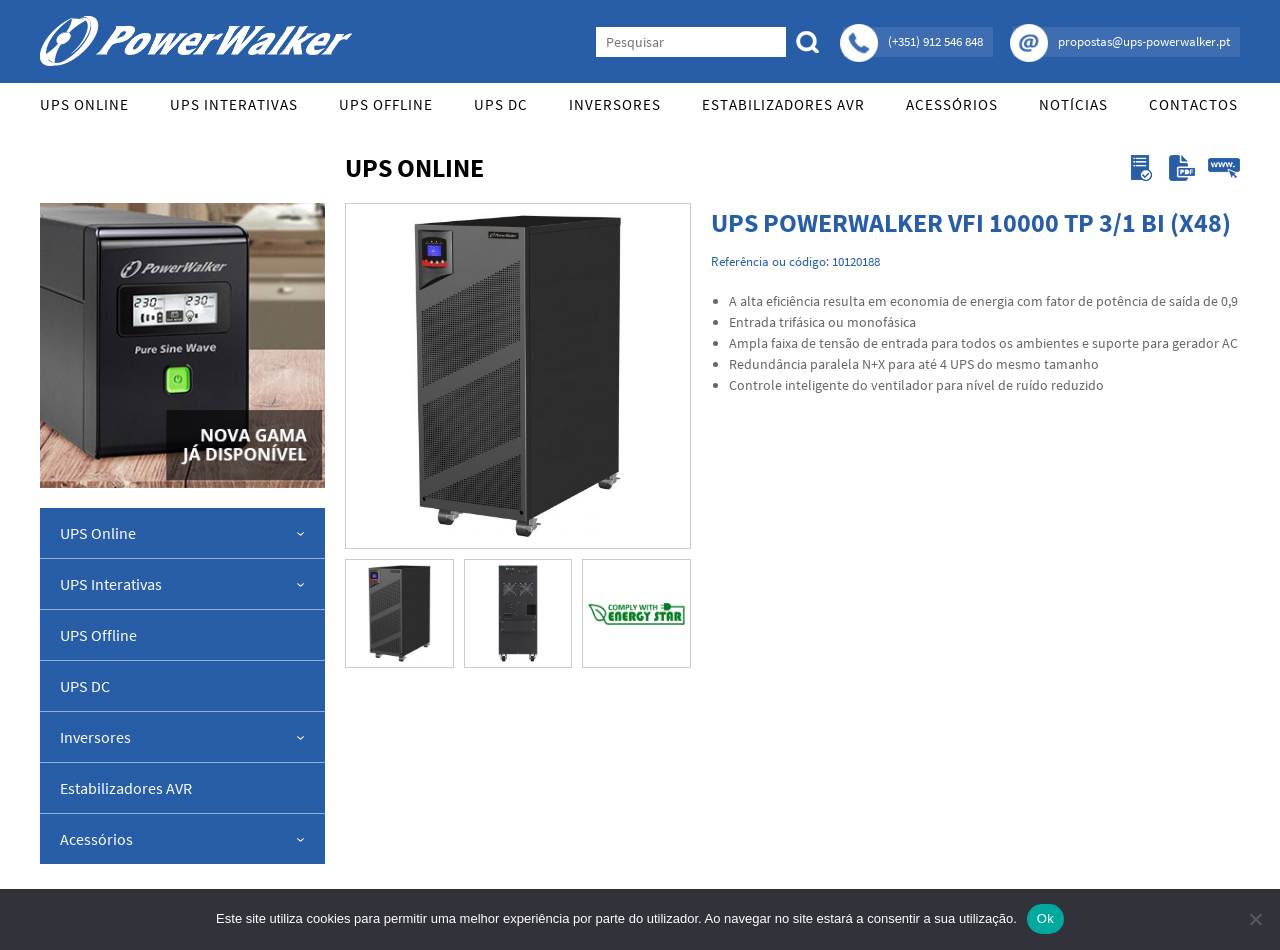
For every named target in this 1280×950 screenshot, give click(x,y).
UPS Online (84, 104)
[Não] (1255, 919)
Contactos (1193, 104)
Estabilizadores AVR (783, 104)
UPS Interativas (234, 104)
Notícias (1073, 104)
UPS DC (501, 104)
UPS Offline (386, 104)
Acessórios (952, 104)
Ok (1045, 918)
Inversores (615, 104)
